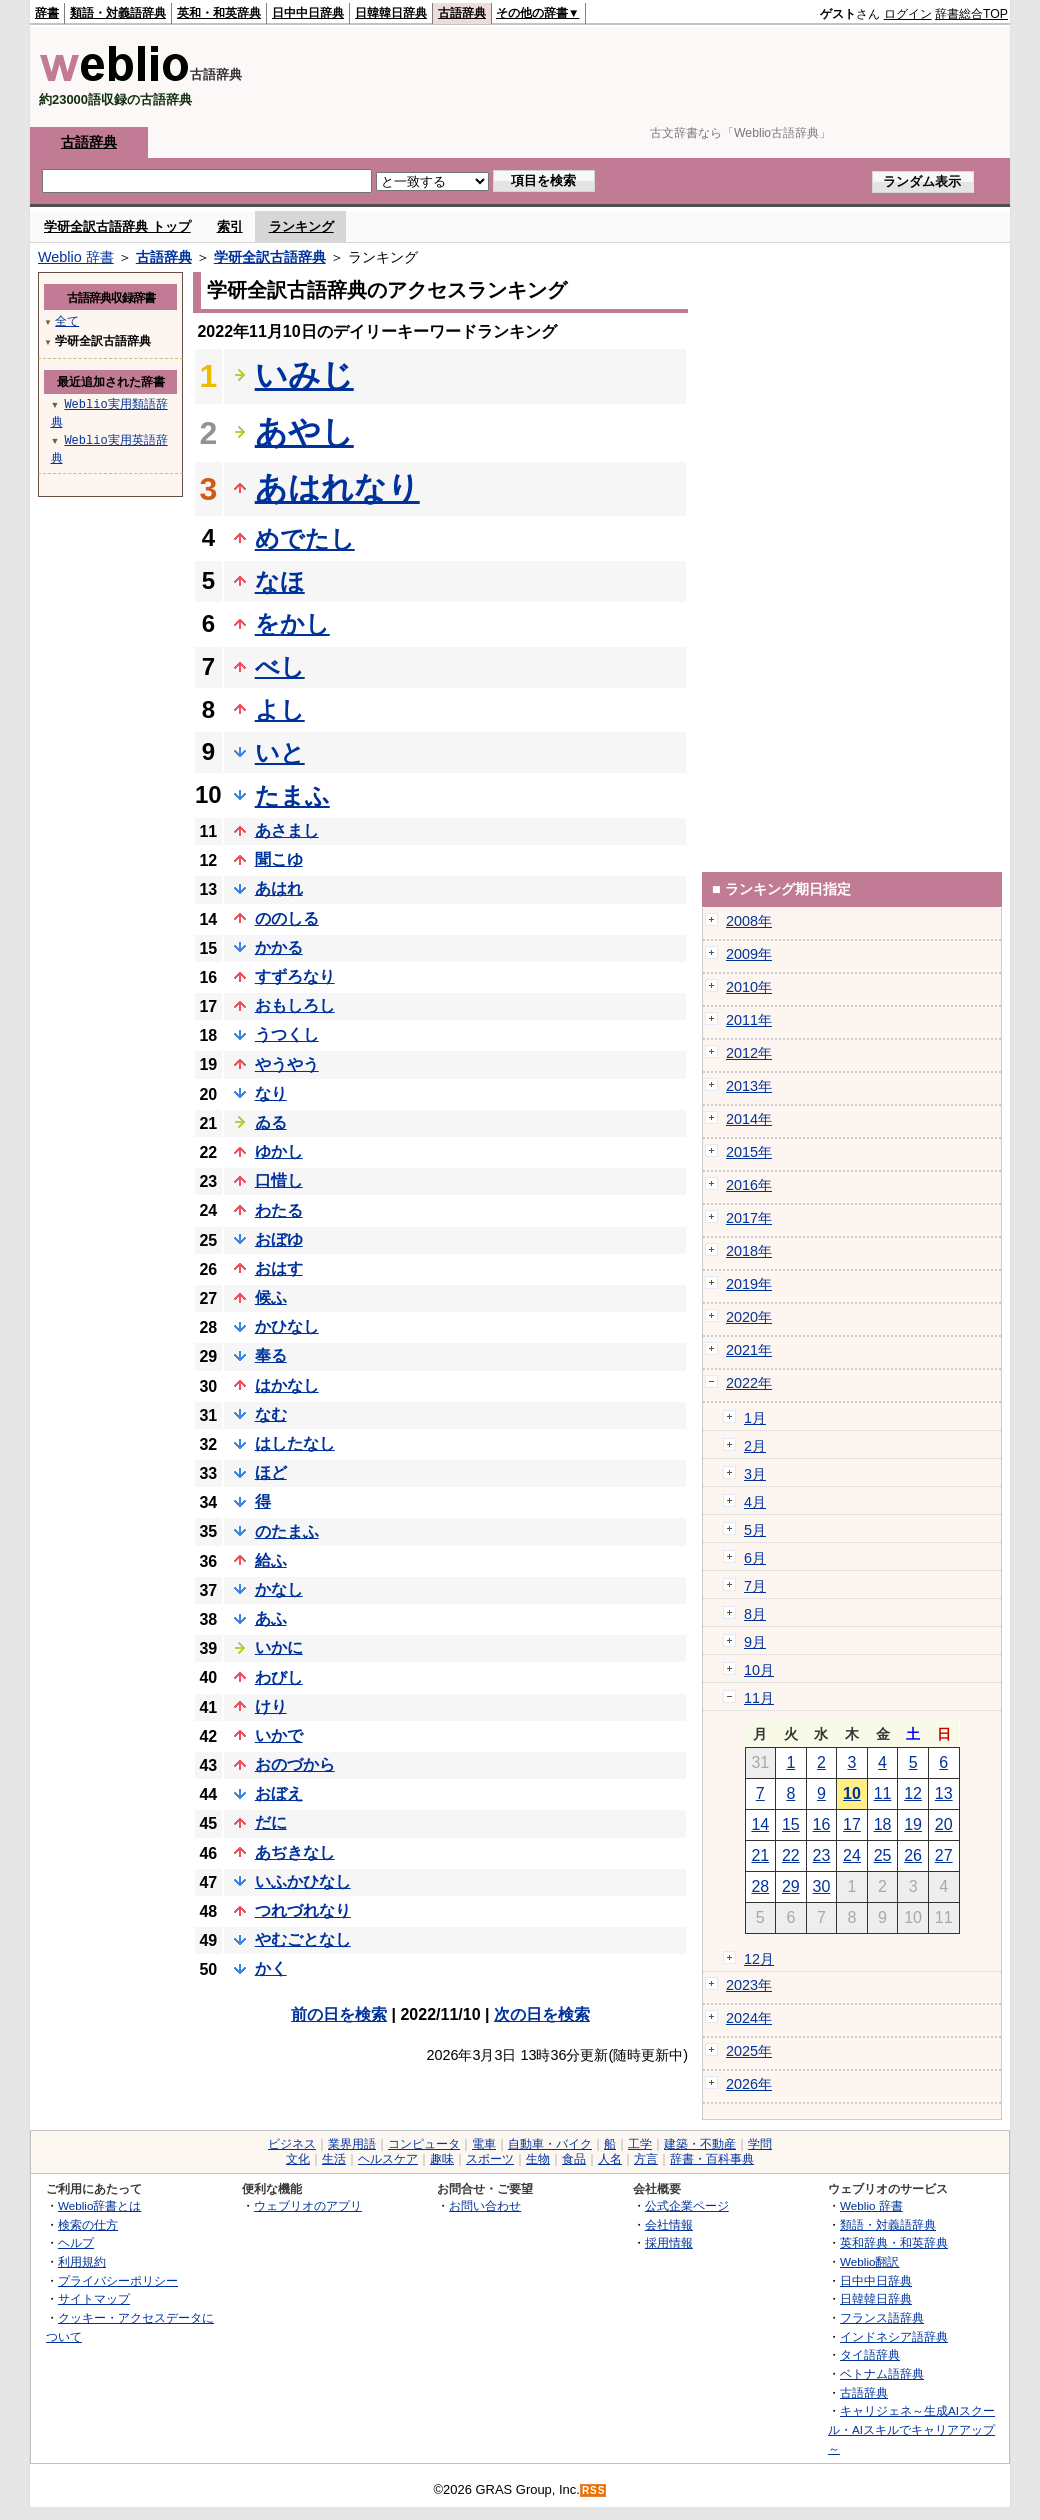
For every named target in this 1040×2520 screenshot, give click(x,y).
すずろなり (295, 976)
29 (791, 1886)
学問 (760, 2144)
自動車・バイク (550, 2144)
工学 (640, 2144)
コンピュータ (424, 2144)
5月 (755, 1530)
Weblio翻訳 (869, 2261)
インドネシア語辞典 (894, 2336)
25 (883, 1855)
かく (271, 1968)
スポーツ (490, 2159)
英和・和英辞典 (219, 13)
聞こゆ (279, 859)
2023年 (749, 1985)
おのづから (295, 1764)
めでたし (305, 538)
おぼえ (279, 1793)
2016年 (749, 1185)
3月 (755, 1474)
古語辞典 (462, 13)
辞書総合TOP (971, 14)
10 (852, 1793)
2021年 (749, 1350)
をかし (292, 623)
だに (271, 1822)
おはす (279, 1268)
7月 (755, 1586)
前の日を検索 (339, 2014)
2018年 (749, 1251)
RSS (594, 2490)
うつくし (287, 1034)
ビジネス (292, 2144)
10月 (759, 1670)
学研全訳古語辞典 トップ (117, 226)
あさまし (287, 830)
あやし (304, 432)
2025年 (749, 2051)
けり (271, 1706)
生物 (538, 2159)
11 (883, 1793)
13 (944, 1793)
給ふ (271, 1560)
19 (913, 1824)
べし (280, 666)
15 (791, 1824)
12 (913, 1793)
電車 (484, 2144)
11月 (759, 1698)
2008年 (749, 921)
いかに (279, 1647)
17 (852, 1824)
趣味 (442, 2159)
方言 (646, 2159)
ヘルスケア (388, 2159)
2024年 (749, 2018)
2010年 (749, 987)
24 (852, 1855)
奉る (271, 1355)
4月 (755, 1502)
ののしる (287, 918)
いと (280, 752)
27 (944, 1855)
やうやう (287, 1064)
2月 (755, 1446)
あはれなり (337, 488)
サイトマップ (94, 2298)
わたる (279, 1210)
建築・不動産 (700, 2144)
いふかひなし (303, 1881)
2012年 (749, 1053)
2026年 (749, 2084)
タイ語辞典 (870, 2354)
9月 (755, 1642)
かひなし (287, 1326)
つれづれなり (303, 1910)
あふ (271, 1618)
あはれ (279, 888)
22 (791, 1855)
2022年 (749, 1383)
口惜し (279, 1180)
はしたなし (295, 1443)
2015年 (749, 1152)
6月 (755, 1558)
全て (67, 320)
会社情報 (669, 2224)
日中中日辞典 (308, 13)
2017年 (749, 1218)
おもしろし (295, 1005)
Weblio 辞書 (76, 257)
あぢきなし (295, 1852)
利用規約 (82, 2261)
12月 (759, 1959)
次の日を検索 (542, 2014)
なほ (280, 581)
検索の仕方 (88, 2224)
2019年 (749, 1284)
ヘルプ (76, 2242)
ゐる (271, 1122)
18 (883, 1824)
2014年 (749, 1119)
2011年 (749, 1020)
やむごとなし (303, 1939)
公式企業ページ (687, 2205)
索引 (230, 226)
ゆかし (279, 1151)
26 (913, 1855)
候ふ (271, 1297)
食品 (574, 2159)
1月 (755, 1418)
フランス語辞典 (882, 2317)
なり (271, 1093)
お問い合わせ (485, 2205)
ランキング (301, 226)
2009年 (749, 954)
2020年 (749, 1317)
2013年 (749, 1086)
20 (944, 1824)
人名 (610, 2159)
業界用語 (352, 2144)
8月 (755, 1614)
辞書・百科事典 (712, 2159)
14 (760, 1824)
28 (760, 1886)
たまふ (292, 795)
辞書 (47, 13)
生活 (334, 2159)
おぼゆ (279, 1239)
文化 (298, 2159)
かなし (279, 1589)
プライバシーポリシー (118, 2280)
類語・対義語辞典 (118, 13)
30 (822, 1886)
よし (280, 709)
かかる (279, 947)
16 (822, 1824)
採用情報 (669, 2242)
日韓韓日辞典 (391, 13)
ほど (271, 1472)
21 (760, 1855)
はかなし (287, 1385)
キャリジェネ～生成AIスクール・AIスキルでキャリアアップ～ (911, 2429)
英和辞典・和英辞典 (894, 2242)
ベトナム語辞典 (882, 2373)
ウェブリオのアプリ (308, 2205)
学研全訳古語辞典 (270, 257)
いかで (279, 1735)
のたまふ (287, 1531)
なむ (271, 1414)
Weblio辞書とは (99, 2205)
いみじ (304, 375)
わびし (279, 1677)
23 (822, 1855)
